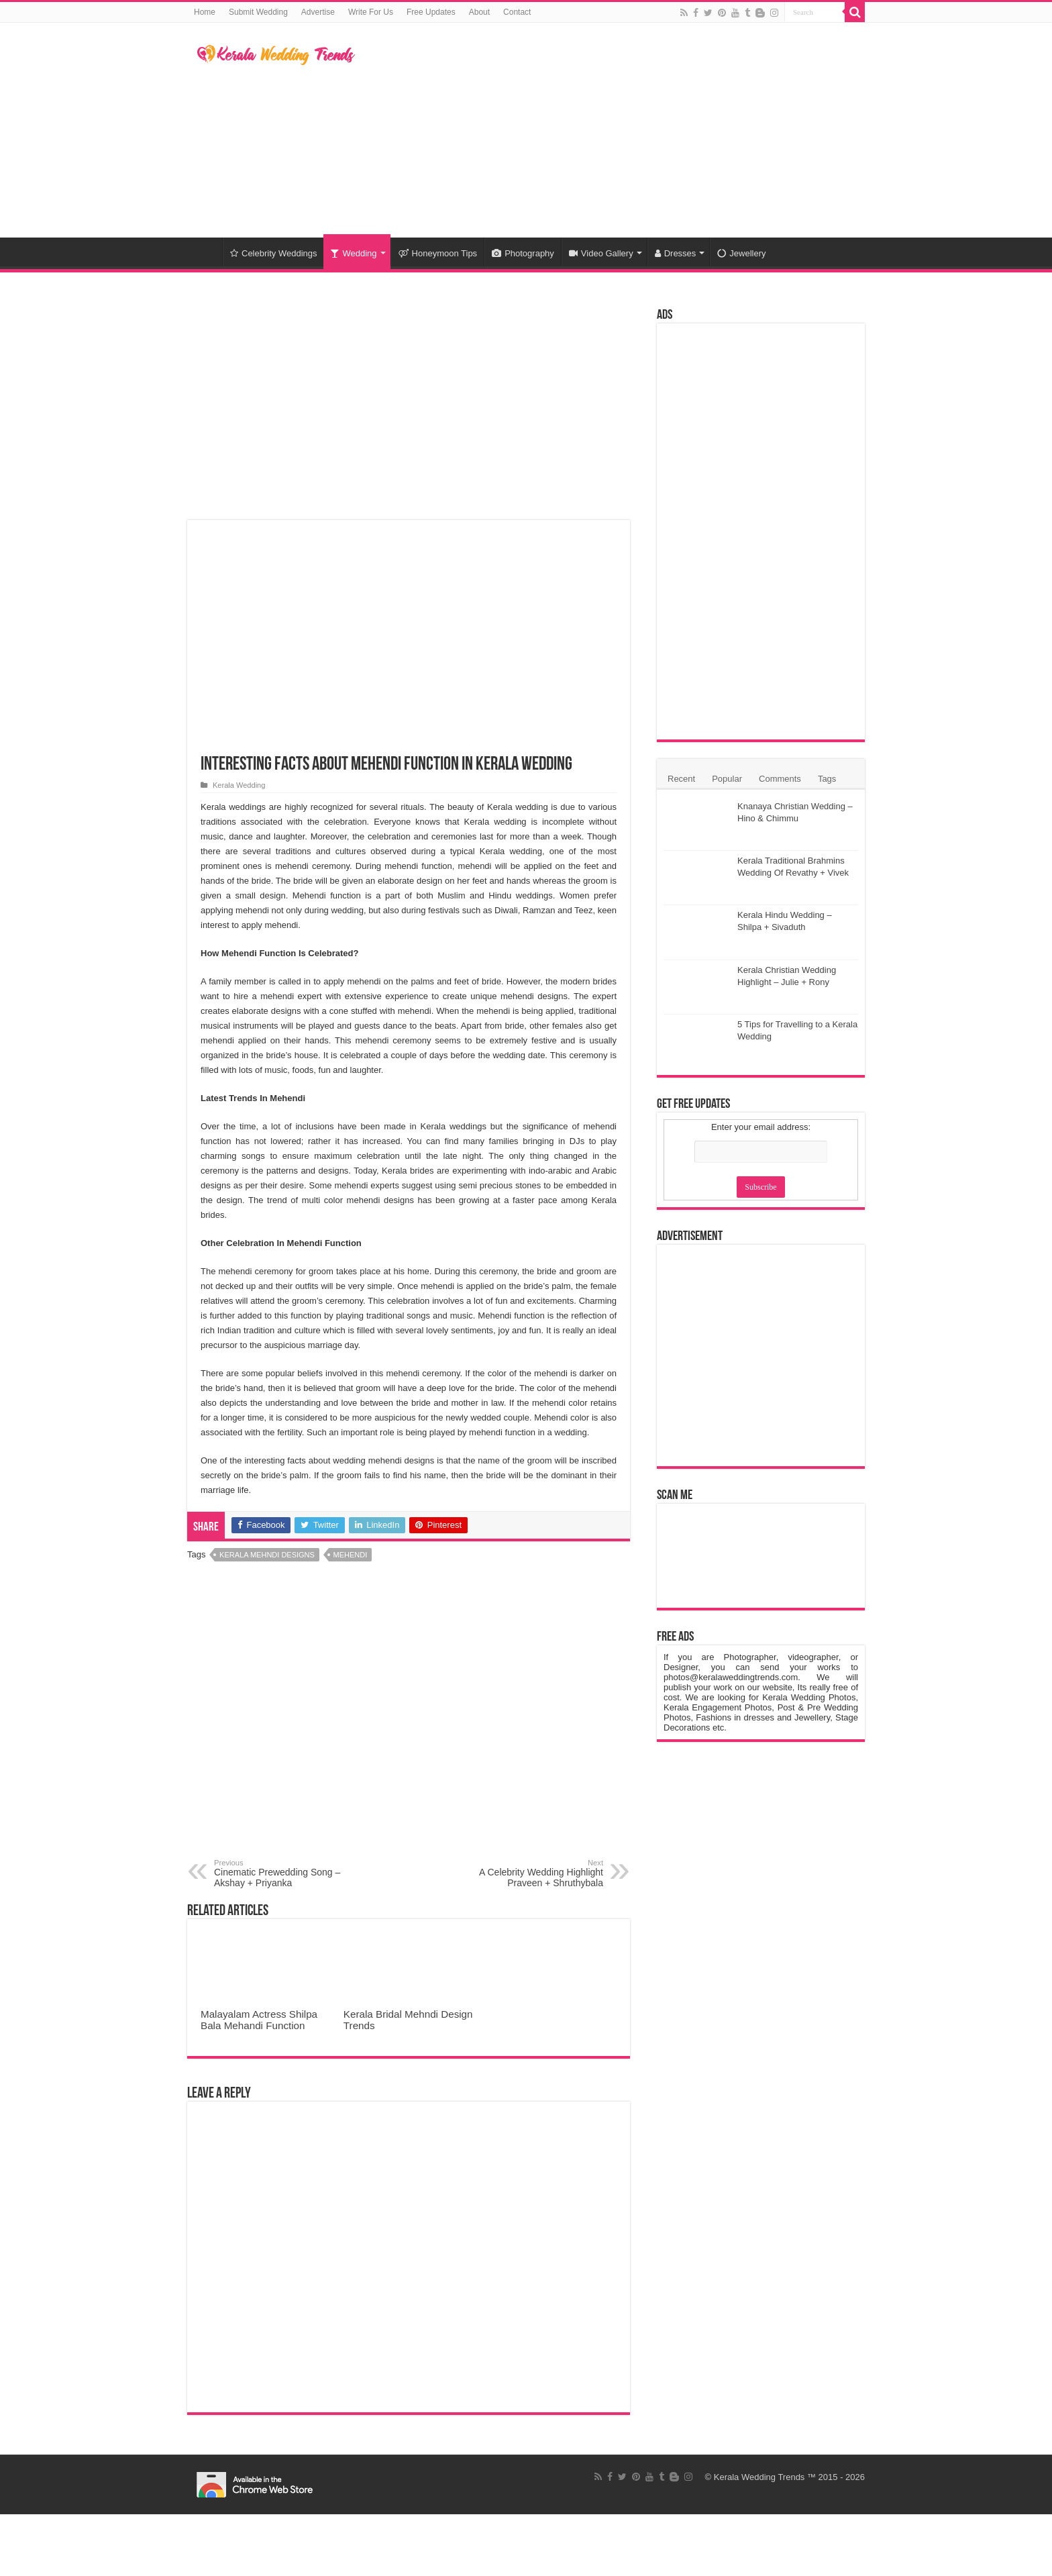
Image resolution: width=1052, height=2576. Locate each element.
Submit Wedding (258, 12)
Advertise (318, 12)
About (479, 12)
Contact (517, 12)
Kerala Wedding (239, 785)
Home (204, 12)
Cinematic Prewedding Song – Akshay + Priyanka (283, 1873)
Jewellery (741, 253)
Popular (727, 779)
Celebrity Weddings (273, 253)
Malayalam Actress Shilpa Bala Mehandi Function (259, 2019)
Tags (827, 779)
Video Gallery (601, 253)
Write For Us (370, 12)
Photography (523, 253)
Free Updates (431, 12)
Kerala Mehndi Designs (267, 1555)
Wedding (353, 253)
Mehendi (350, 1555)
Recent (681, 779)
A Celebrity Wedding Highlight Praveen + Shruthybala (534, 1873)
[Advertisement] (610, 130)
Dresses (675, 253)
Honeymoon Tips (438, 253)
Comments (780, 779)
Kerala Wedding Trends (759, 2477)
